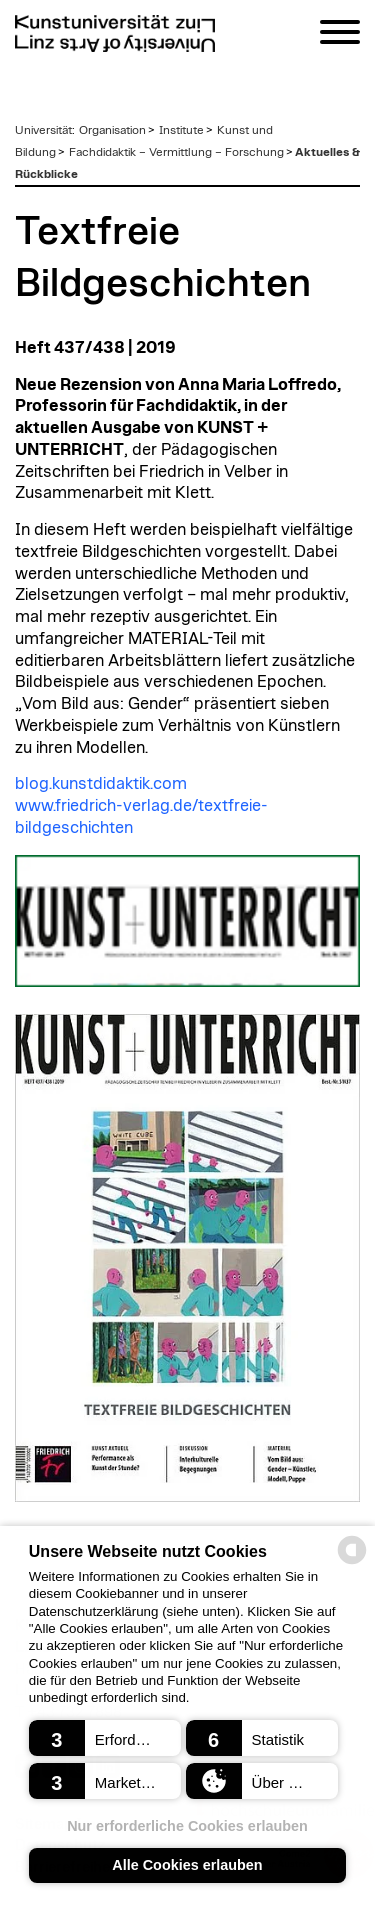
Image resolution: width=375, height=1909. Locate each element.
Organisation (112, 130)
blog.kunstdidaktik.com (101, 784)
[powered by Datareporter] (352, 1562)
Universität (43, 130)
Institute (181, 130)
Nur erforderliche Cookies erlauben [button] (187, 1826)
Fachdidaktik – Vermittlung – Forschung (176, 152)
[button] (105, 1738)
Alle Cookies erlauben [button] (187, 1865)
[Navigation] (340, 35)
